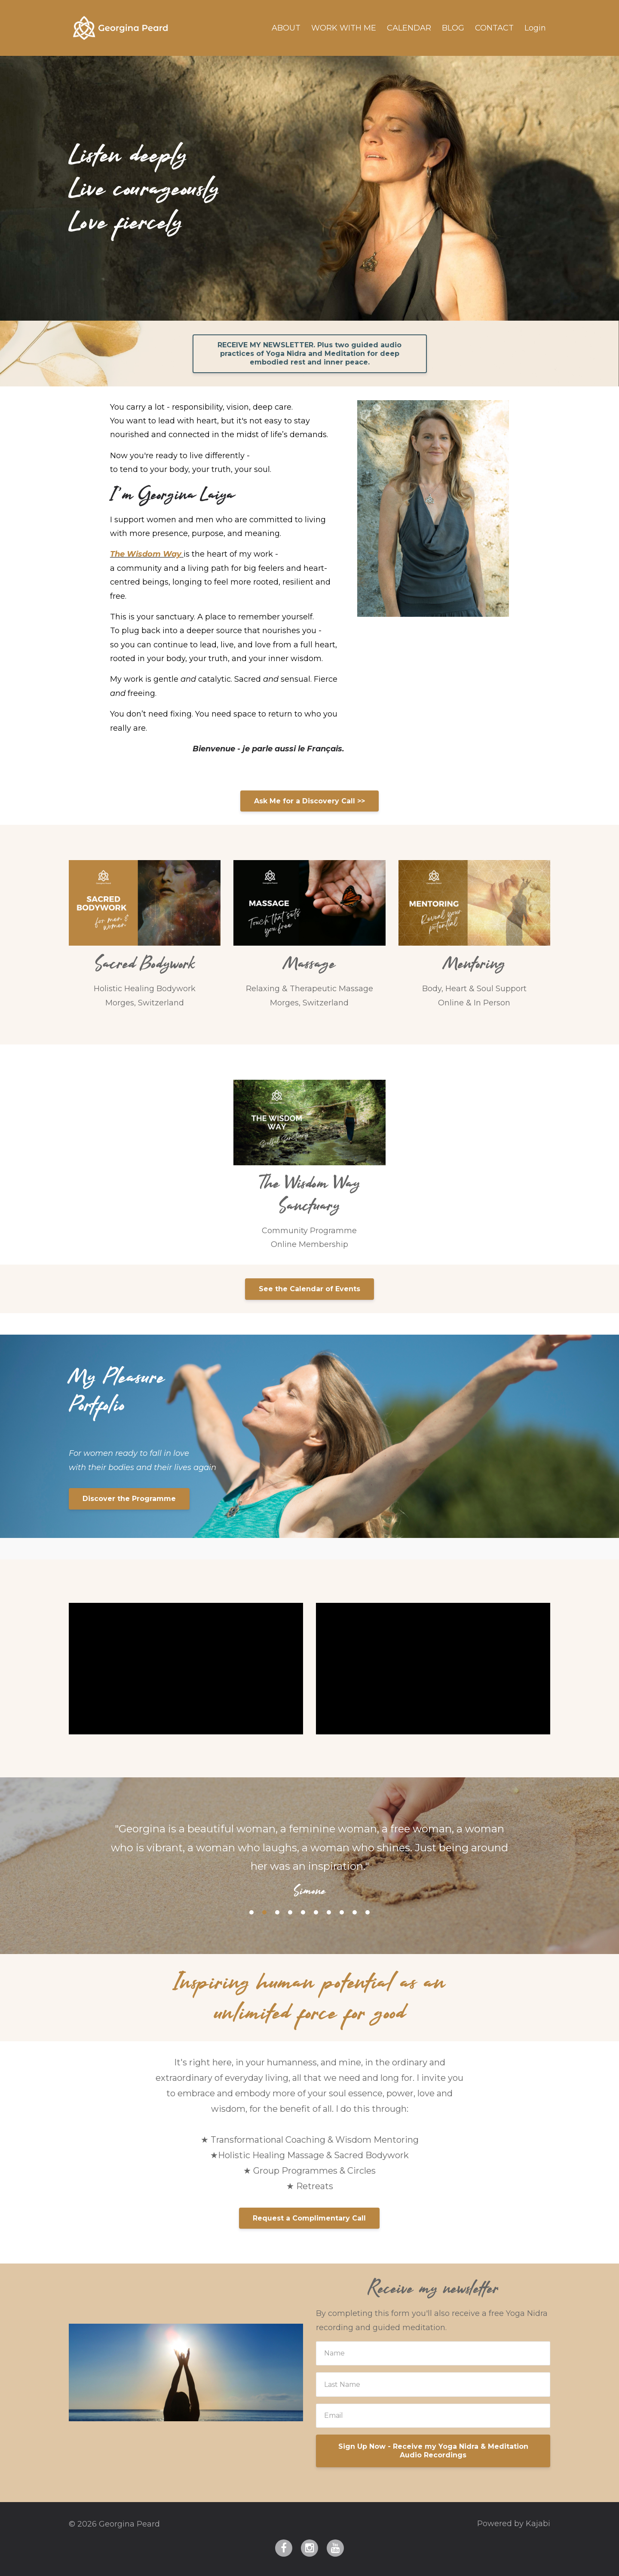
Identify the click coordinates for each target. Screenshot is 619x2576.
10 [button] (367, 1912)
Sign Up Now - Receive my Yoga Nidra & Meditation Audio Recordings (433, 2450)
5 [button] (303, 1912)
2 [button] (264, 1912)
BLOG (453, 28)
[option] (309, 1852)
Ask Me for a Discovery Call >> (309, 801)
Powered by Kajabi (513, 2524)
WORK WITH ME (343, 28)
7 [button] (329, 1912)
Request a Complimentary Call (309, 2218)
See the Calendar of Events (309, 1289)
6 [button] (316, 1912)
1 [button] (251, 1912)
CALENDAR (409, 28)
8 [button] (342, 1912)
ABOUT (286, 28)
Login (535, 28)
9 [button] (354, 1912)
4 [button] (290, 1912)
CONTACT (494, 28)
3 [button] (277, 1912)
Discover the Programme (129, 1499)
